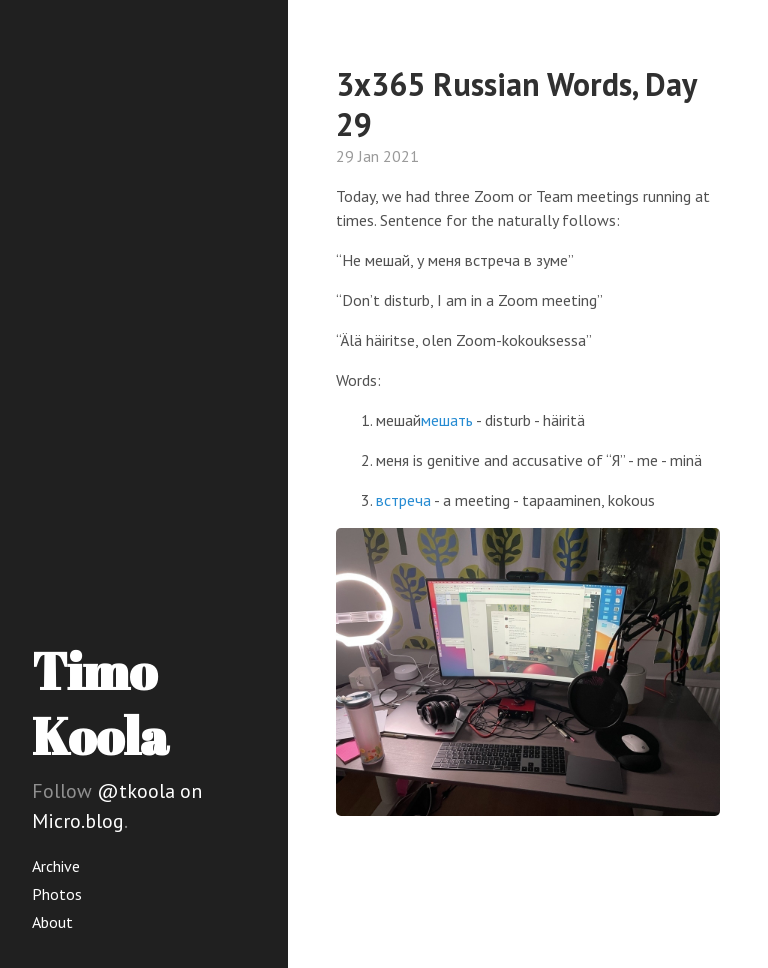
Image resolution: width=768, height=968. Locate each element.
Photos (57, 894)
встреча (403, 500)
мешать (447, 420)
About (52, 922)
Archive (56, 866)
